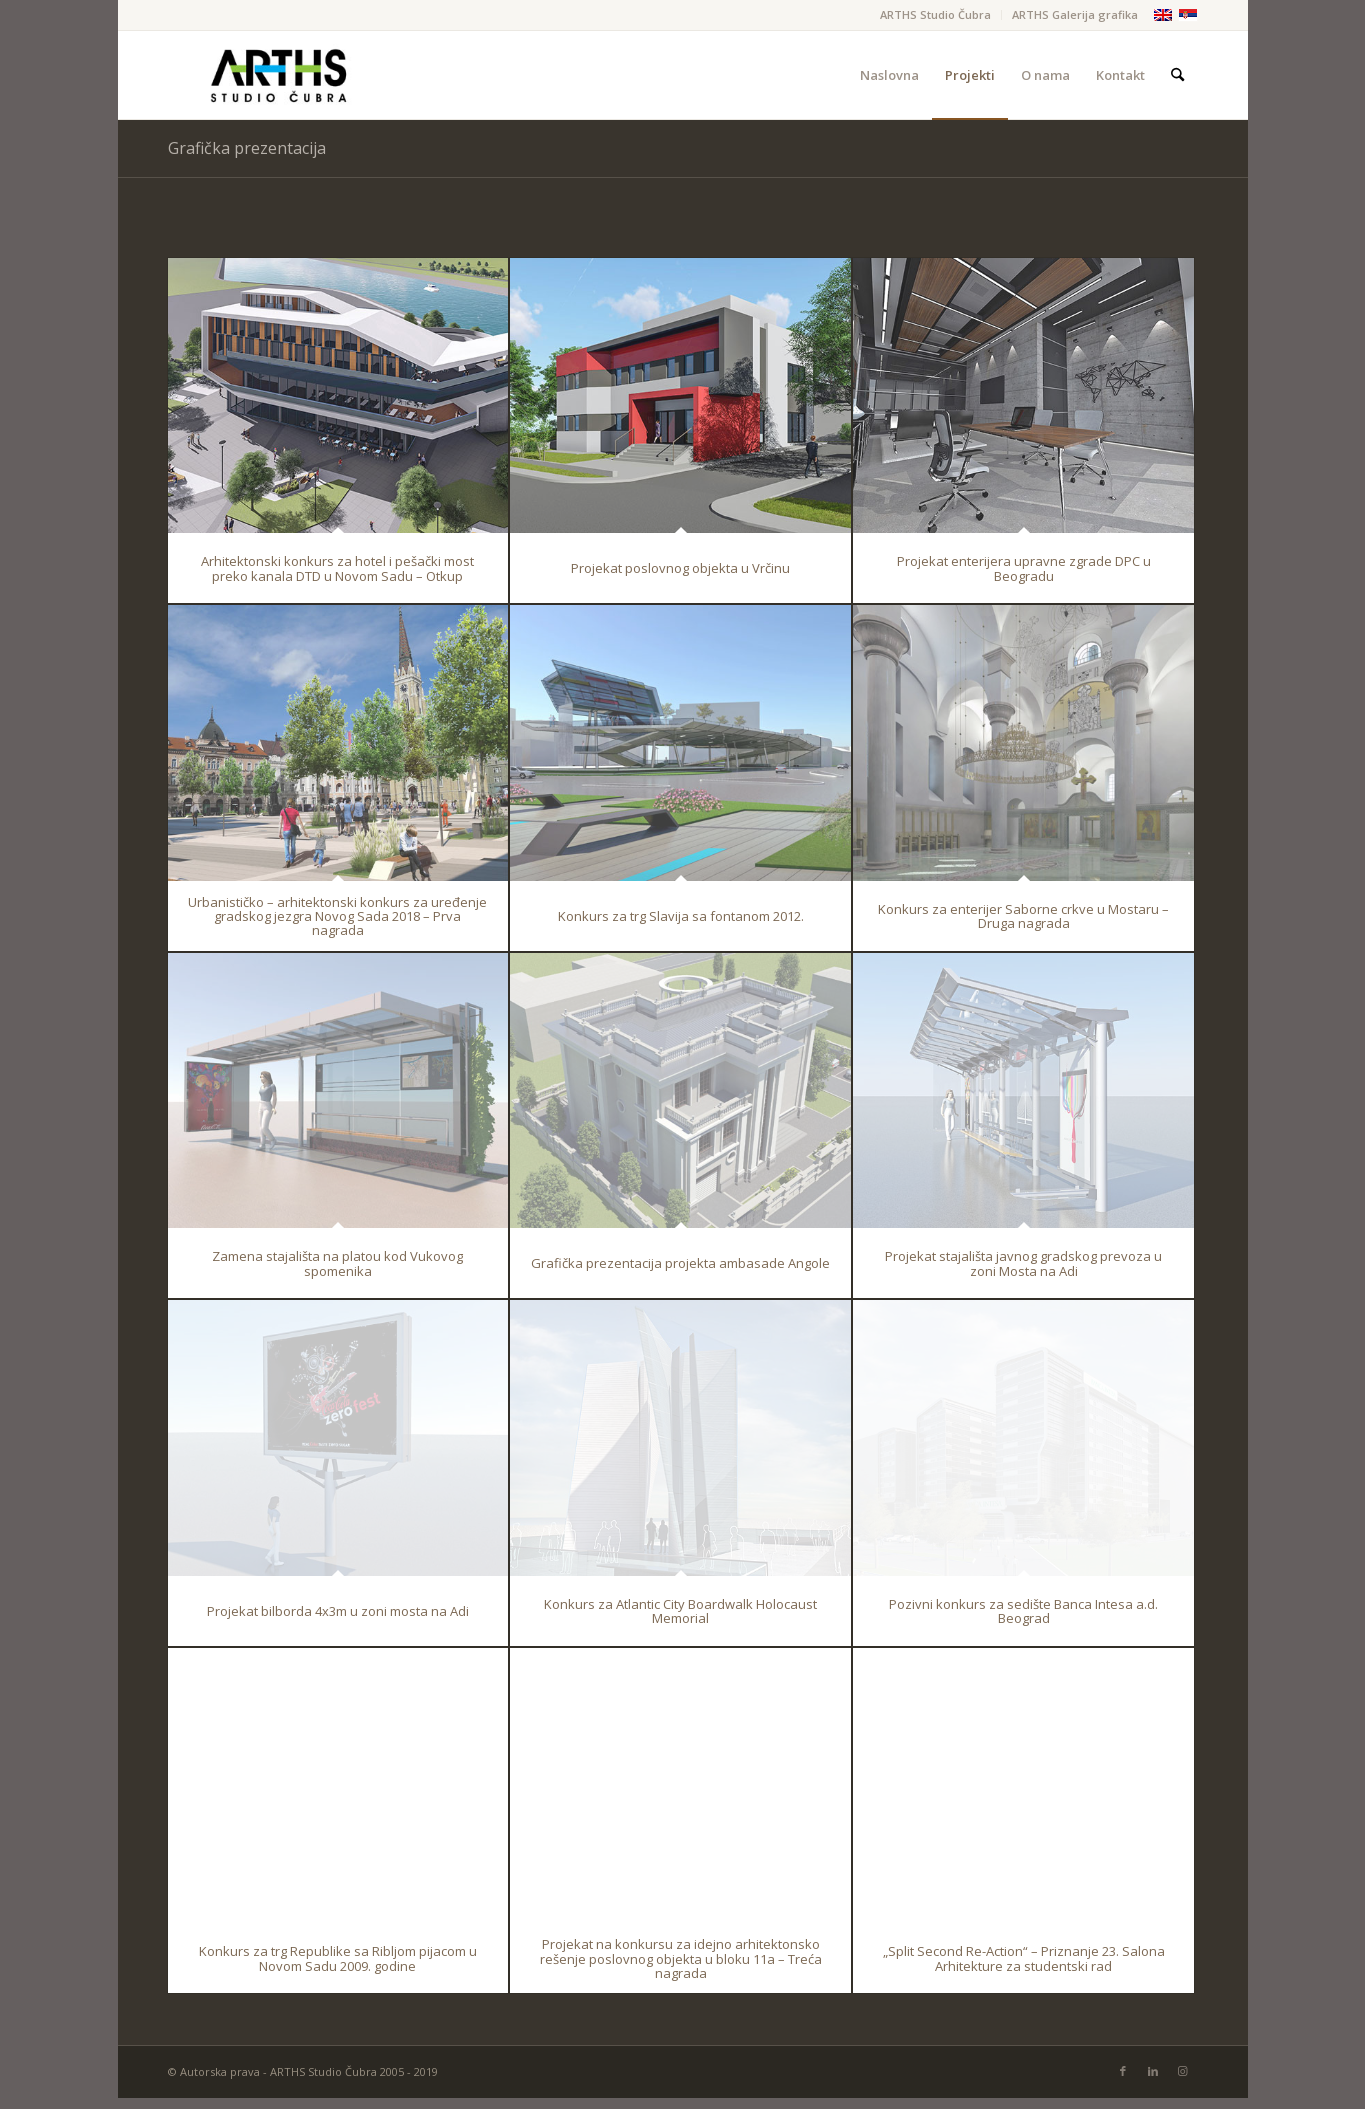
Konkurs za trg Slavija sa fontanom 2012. (681, 916)
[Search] (1177, 75)
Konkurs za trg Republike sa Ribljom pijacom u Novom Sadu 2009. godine (338, 1958)
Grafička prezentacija (247, 148)
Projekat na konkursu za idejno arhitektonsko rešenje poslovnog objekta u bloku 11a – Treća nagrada (681, 1958)
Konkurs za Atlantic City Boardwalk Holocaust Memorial (680, 1611)
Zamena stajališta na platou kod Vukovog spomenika (337, 1263)
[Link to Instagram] (1183, 2071)
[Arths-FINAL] (278, 75)
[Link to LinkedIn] (1153, 2071)
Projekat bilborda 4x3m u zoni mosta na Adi (338, 1611)
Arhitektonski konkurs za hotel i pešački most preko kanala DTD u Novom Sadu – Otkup (337, 568)
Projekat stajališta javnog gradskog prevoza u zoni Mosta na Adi (1023, 1263)
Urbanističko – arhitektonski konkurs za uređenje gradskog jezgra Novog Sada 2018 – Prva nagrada (337, 915)
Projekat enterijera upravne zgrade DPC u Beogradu (1024, 568)
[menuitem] (936, 15)
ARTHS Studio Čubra (935, 14)
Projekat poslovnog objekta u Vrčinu (680, 568)
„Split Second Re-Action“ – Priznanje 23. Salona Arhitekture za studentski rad (1024, 1958)
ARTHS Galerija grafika (1075, 14)
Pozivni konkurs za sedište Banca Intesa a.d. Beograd (1023, 1611)
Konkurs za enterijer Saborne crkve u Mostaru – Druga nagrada (1023, 916)
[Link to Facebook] (1123, 2071)
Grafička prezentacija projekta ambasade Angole (680, 1263)
